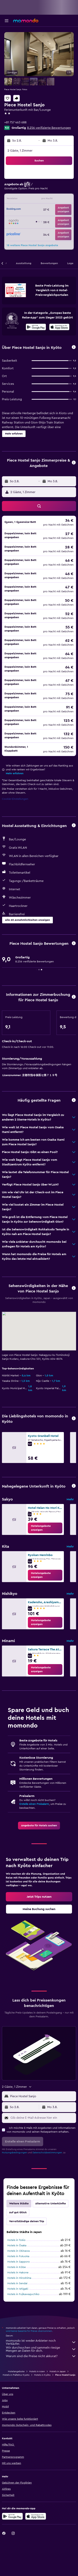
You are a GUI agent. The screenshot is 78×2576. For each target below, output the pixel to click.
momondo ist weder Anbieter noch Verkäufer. (41, 2342)
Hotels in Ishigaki (17, 2289)
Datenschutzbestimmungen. (48, 2152)
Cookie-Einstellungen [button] (15, 799)
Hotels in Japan (58, 2371)
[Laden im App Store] (59, 328)
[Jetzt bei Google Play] (36, 328)
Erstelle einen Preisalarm (34, 1804)
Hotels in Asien (37, 2371)
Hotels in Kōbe (16, 2267)
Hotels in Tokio (16, 2240)
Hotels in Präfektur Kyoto (16, 2375)
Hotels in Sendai (17, 2283)
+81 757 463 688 (15, 122)
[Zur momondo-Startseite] (25, 20)
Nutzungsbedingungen (14, 2152)
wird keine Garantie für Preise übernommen (29, 2331)
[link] (45, 1528)
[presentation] (59, 327)
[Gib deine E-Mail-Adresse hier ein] (42, 2117)
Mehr (70, 1499)
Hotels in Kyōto (42, 2375)
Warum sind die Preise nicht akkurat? (41, 2356)
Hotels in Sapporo (18, 2261)
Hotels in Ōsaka (16, 2245)
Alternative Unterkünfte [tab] (50, 2203)
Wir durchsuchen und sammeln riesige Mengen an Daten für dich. (41, 2349)
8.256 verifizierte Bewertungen (49, 127)
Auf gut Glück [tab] (18, 2212)
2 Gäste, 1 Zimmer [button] (20, 150)
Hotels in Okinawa (18, 2251)
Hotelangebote (16, 2371)
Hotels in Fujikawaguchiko (23, 2294)
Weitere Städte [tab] (19, 2203)
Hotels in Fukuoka (18, 2256)
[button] (6, 20)
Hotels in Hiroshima (19, 2278)
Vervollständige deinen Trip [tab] (26, 2221)
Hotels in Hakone (17, 2272)
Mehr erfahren (14, 773)
